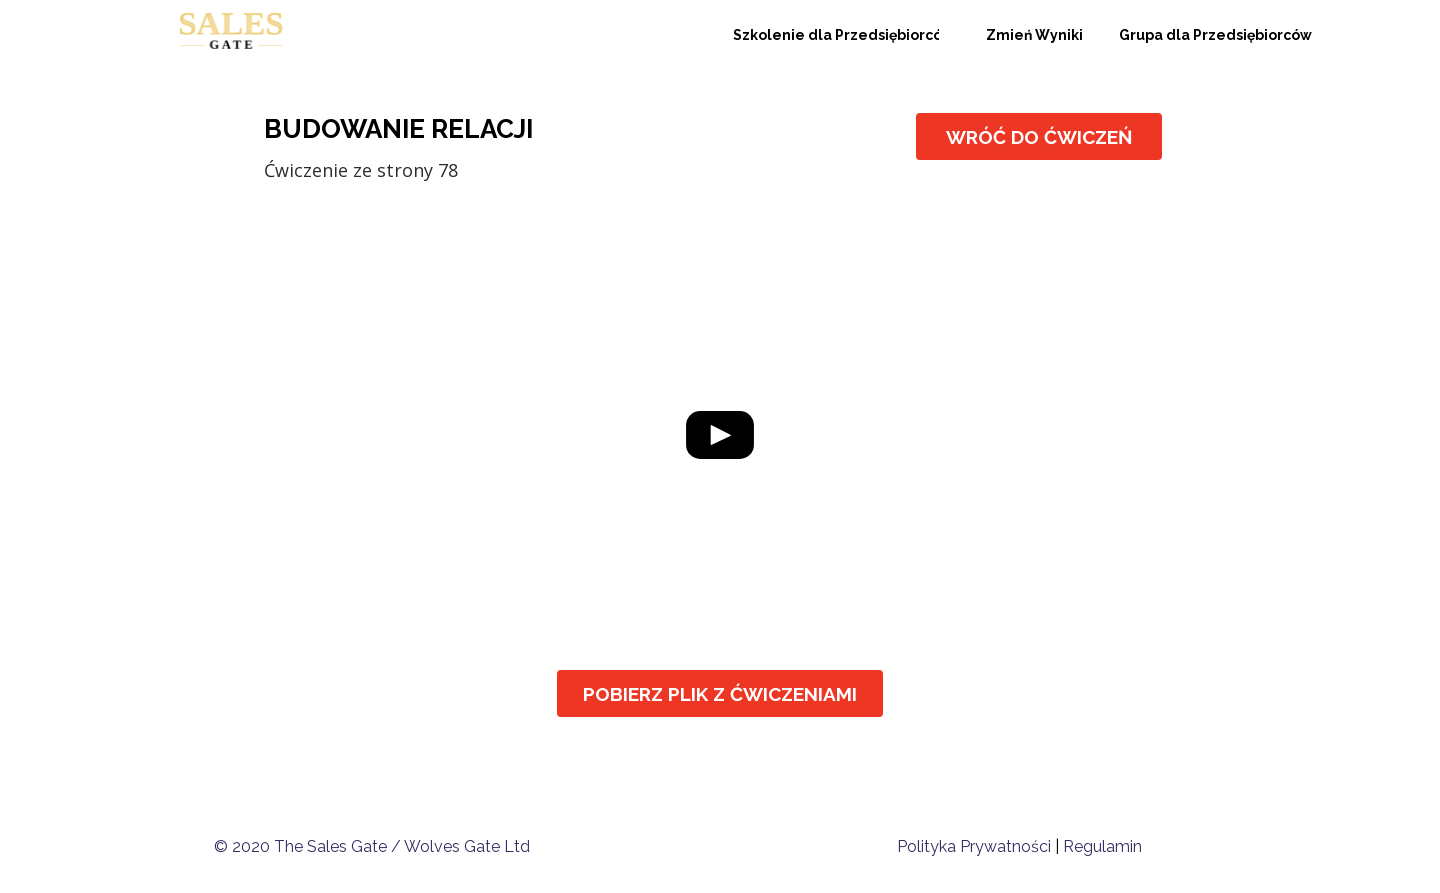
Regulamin (1102, 846)
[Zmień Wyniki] (1034, 35)
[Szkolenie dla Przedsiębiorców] (836, 35)
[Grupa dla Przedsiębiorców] (1215, 35)
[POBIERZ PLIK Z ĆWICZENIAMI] (720, 693)
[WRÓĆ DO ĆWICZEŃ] (1039, 136)
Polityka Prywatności (974, 846)
